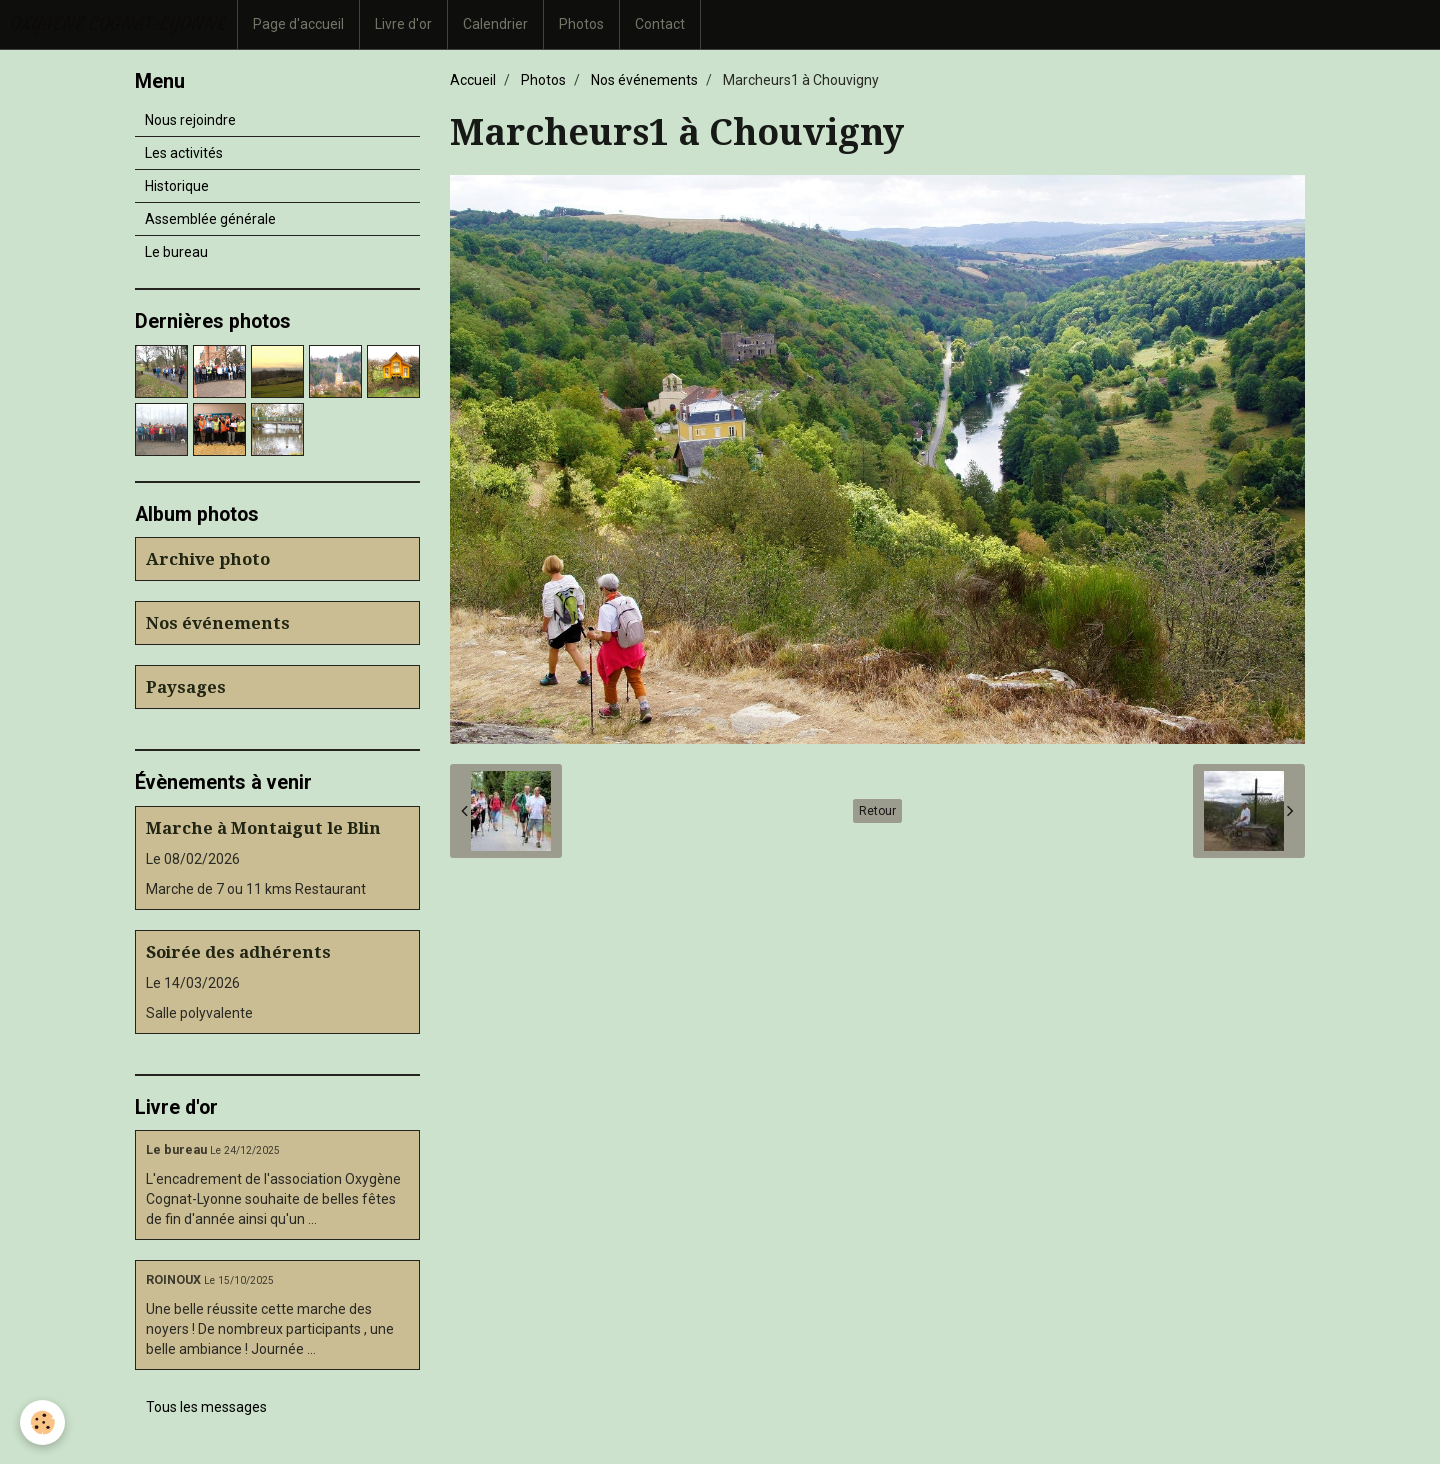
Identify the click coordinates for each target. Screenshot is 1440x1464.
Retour (877, 811)
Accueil (473, 80)
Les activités (184, 153)
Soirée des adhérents (238, 952)
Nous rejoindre (190, 120)
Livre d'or (403, 24)
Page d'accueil (298, 24)
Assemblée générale (210, 219)
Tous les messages (206, 1407)
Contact (660, 24)
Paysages (186, 687)
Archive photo (208, 559)
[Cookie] (42, 1422)
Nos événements (644, 80)
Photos (581, 24)
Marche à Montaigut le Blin (263, 828)
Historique (177, 186)
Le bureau (176, 252)
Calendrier (495, 24)
